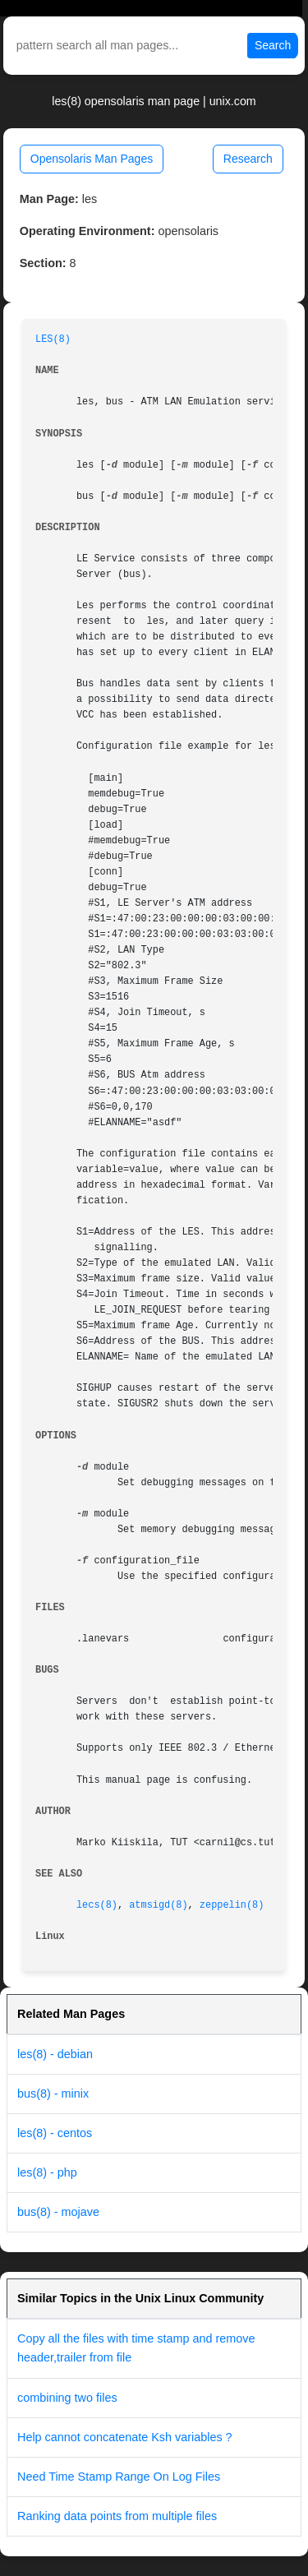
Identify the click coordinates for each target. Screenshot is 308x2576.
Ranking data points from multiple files (117, 2516)
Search (273, 45)
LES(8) (53, 339)
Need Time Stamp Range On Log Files (118, 2476)
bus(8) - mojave (58, 2211)
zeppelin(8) (232, 1905)
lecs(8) (96, 1905)
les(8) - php (47, 2172)
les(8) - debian (55, 2054)
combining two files (67, 2397)
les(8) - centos (54, 2133)
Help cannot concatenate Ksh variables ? (124, 2437)
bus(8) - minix (53, 2093)
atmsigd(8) (158, 1905)
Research (248, 158)
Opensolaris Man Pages (91, 158)
